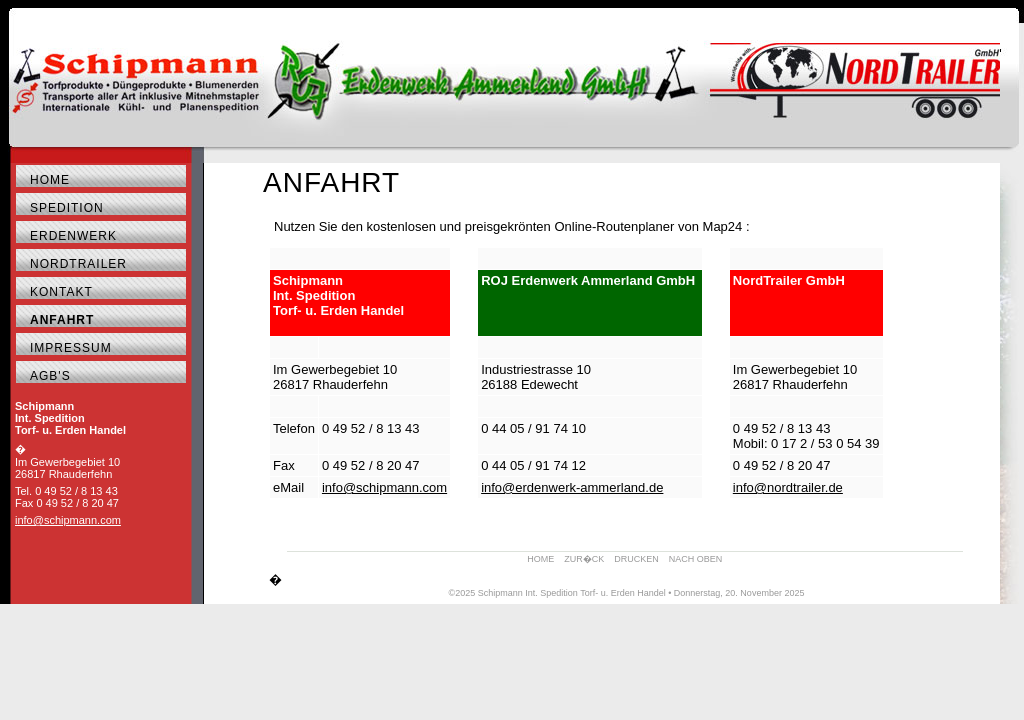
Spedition (67, 208)
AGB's (50, 376)
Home (50, 180)
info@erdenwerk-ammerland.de (572, 487)
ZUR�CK (584, 559)
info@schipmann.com (68, 520)
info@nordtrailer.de (788, 487)
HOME (540, 559)
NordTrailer (78, 264)
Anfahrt (62, 320)
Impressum (71, 348)
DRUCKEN (636, 559)
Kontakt (61, 292)
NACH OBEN (696, 559)
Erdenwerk (73, 236)
